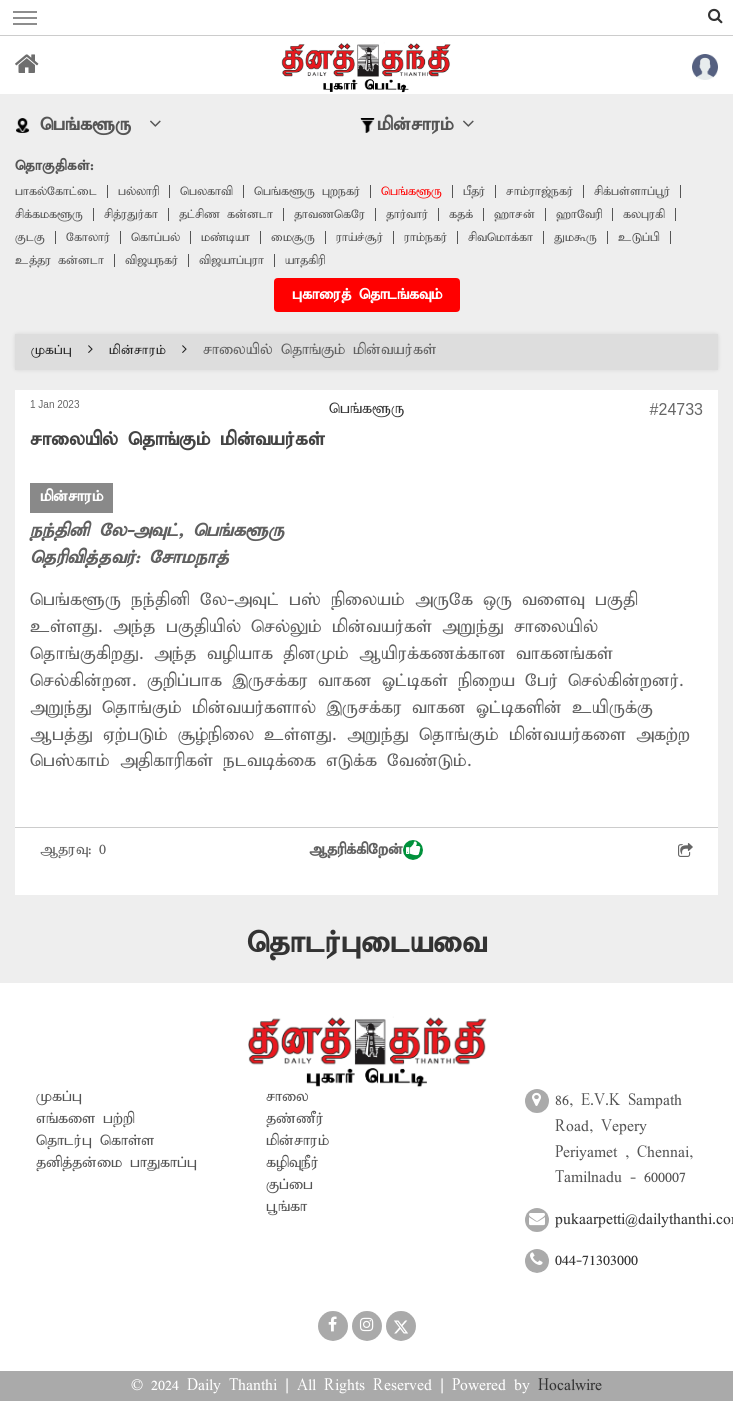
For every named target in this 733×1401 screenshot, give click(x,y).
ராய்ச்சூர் (359, 237)
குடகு (30, 237)
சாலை (287, 1097)
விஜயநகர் (151, 260)
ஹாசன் (514, 214)
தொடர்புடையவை (367, 943)
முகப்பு (62, 350)
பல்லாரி (138, 191)
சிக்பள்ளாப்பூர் (632, 191)
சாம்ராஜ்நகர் (539, 191)
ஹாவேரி (579, 214)
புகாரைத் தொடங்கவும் (367, 295)
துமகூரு (575, 237)
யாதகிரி (305, 260)
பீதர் (474, 191)
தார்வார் (407, 214)
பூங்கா (286, 1207)
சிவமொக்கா (500, 237)
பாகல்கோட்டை (56, 191)
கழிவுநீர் (292, 1163)
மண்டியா (225, 237)
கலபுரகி (644, 214)
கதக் (461, 214)
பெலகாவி (206, 191)
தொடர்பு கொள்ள (95, 1141)
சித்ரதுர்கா (131, 214)
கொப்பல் (155, 237)
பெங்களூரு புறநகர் (307, 191)
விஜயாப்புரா (231, 260)
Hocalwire (570, 1386)
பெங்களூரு (411, 191)
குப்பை (289, 1185)
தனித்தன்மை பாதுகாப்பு (116, 1163)
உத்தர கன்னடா (59, 260)
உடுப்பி (639, 237)
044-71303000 (596, 1261)
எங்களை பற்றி (85, 1119)
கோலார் (88, 237)
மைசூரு (293, 237)
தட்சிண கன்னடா (226, 214)
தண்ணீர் (295, 1119)
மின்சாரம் (148, 350)
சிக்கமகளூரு (49, 214)
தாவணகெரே (329, 214)
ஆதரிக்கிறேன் (366, 850)
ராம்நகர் (425, 237)
